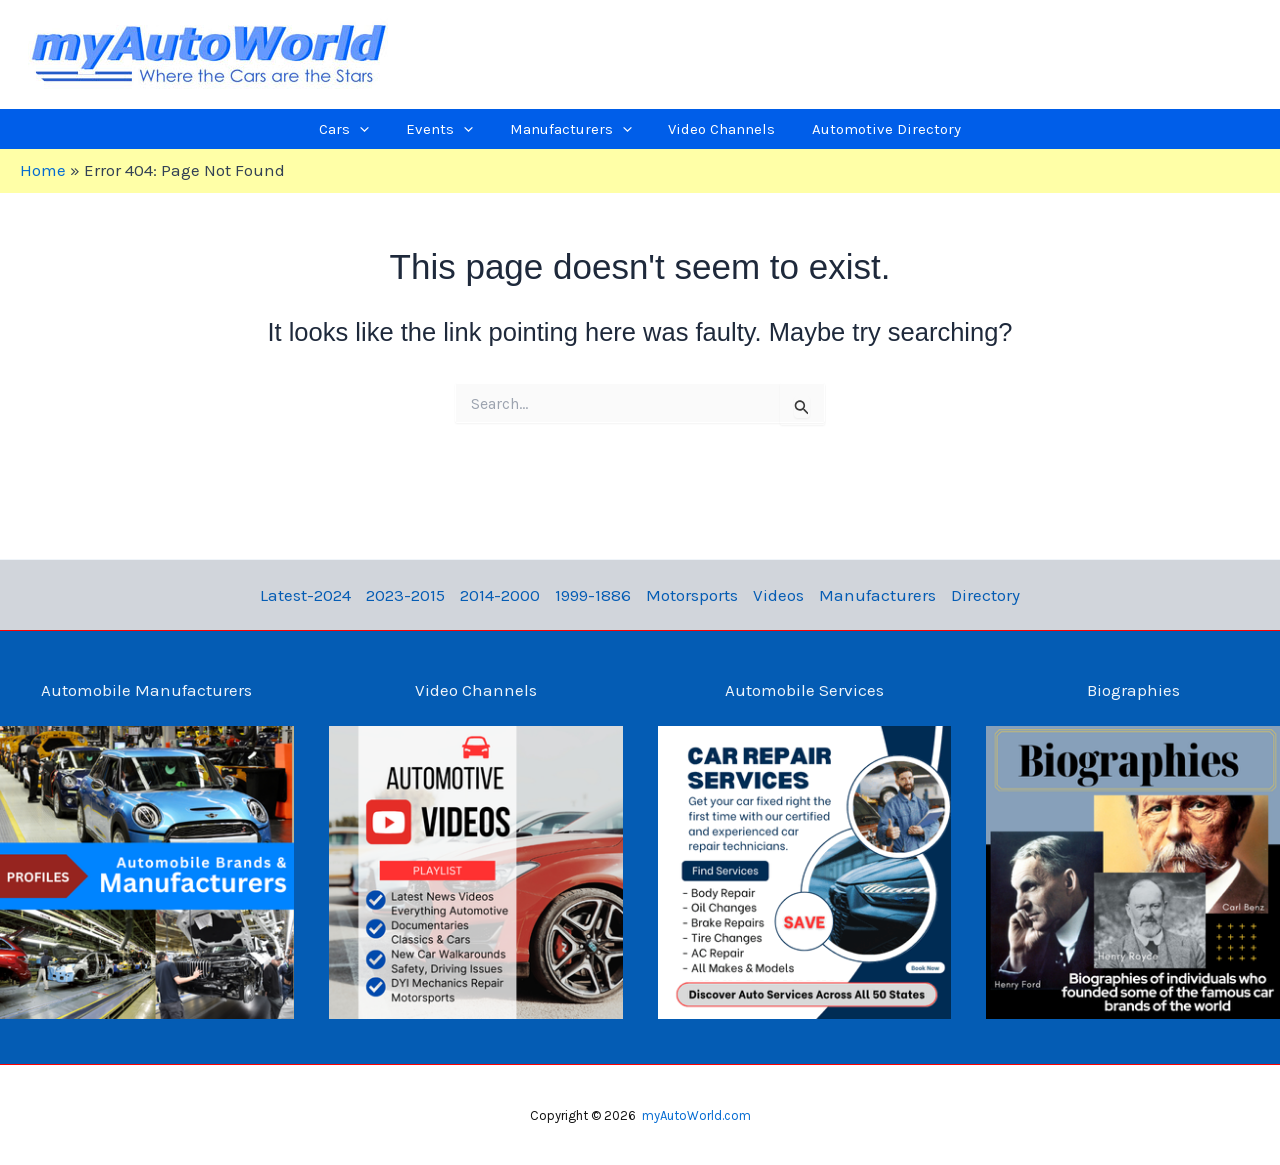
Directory (968, 595)
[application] (393, 129)
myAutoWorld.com (696, 1115)
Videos (771, 595)
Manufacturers (865, 595)
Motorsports (690, 595)
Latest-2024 (323, 595)
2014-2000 (508, 595)
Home (43, 170)
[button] (378, 129)
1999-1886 (596, 595)
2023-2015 (418, 595)
